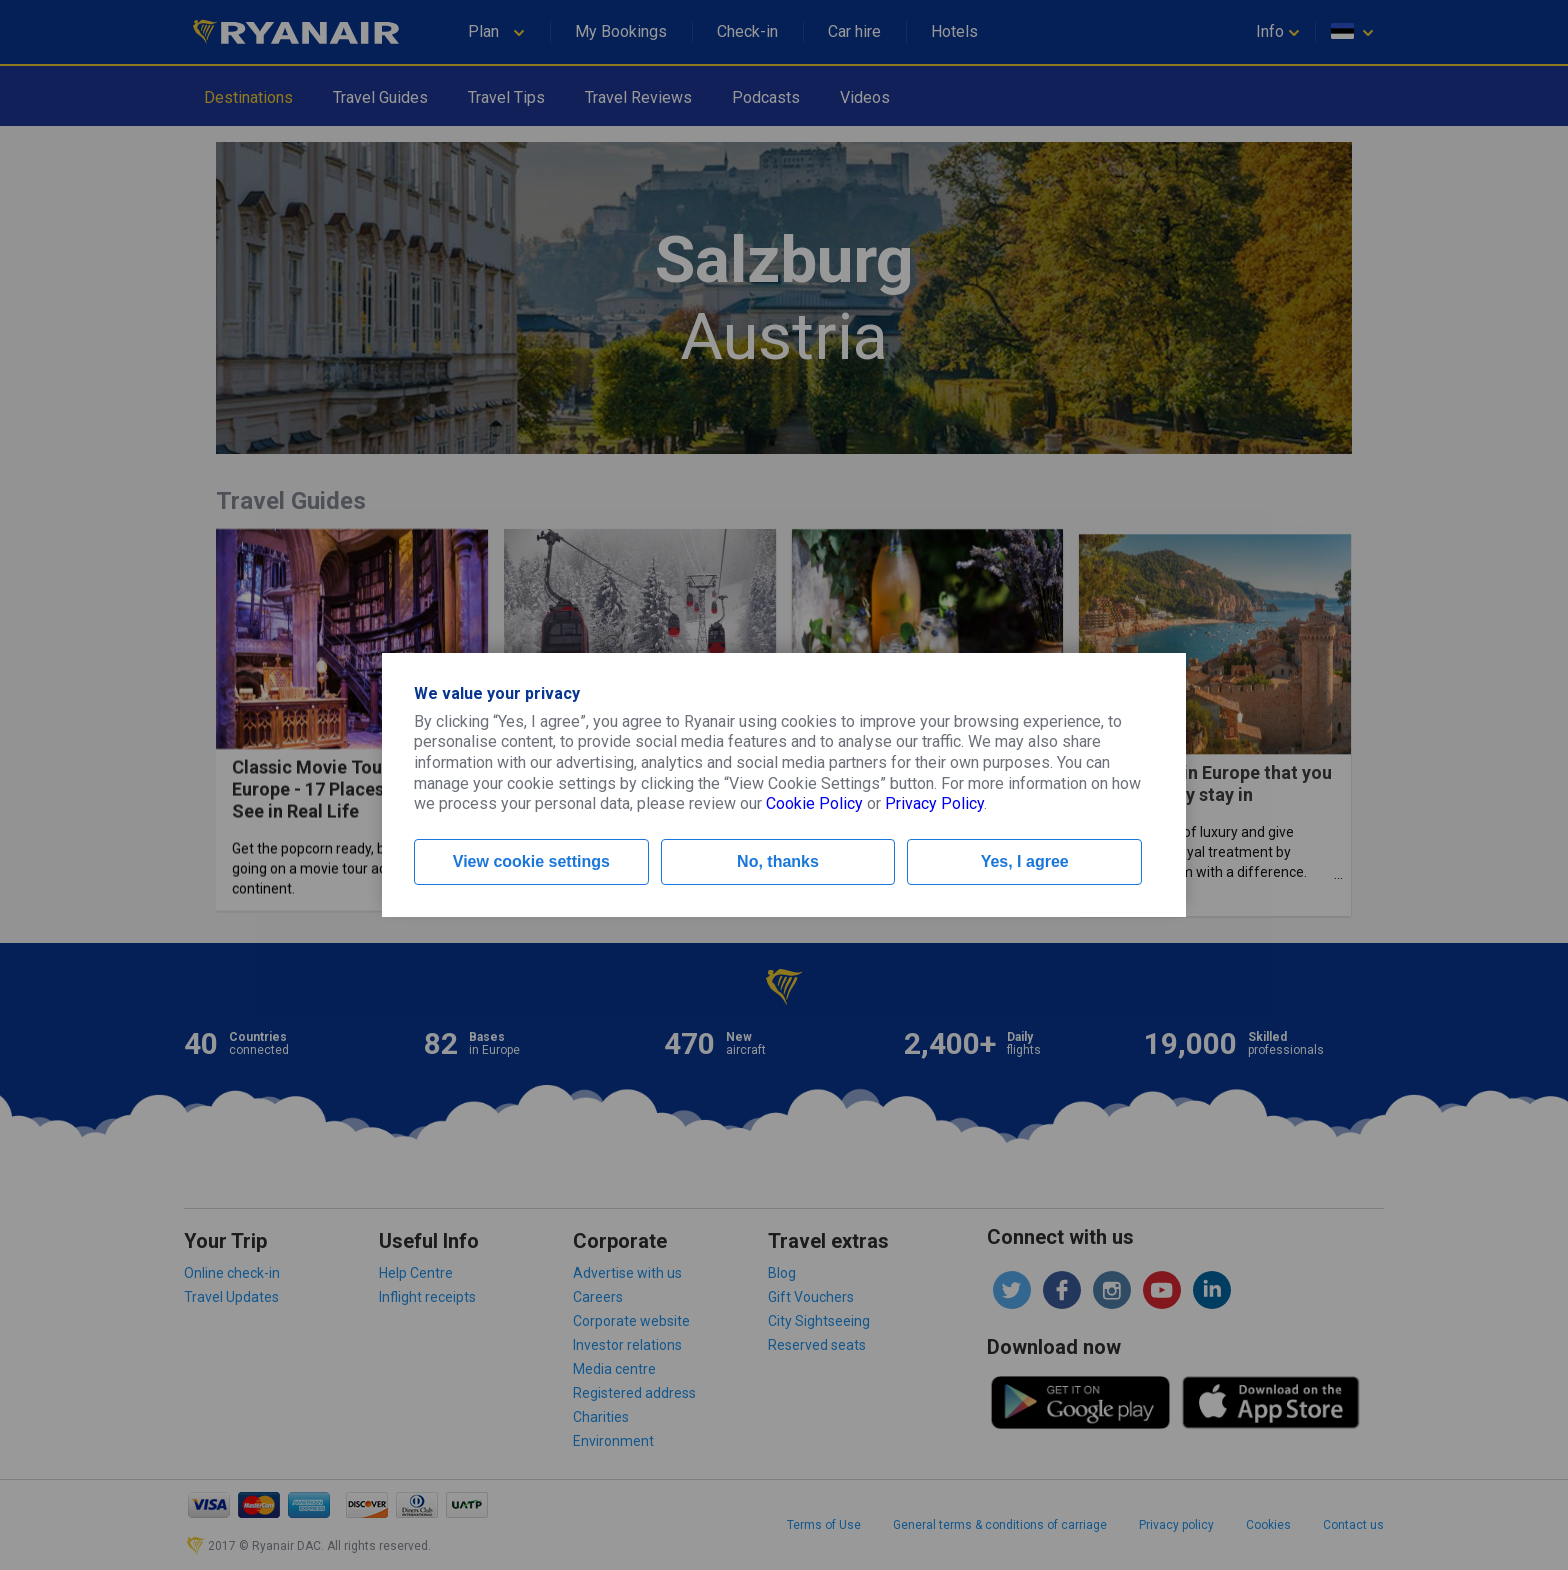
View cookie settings (531, 861)
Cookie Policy (814, 803)
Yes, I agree (1025, 861)
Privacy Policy (934, 803)
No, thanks (778, 861)
